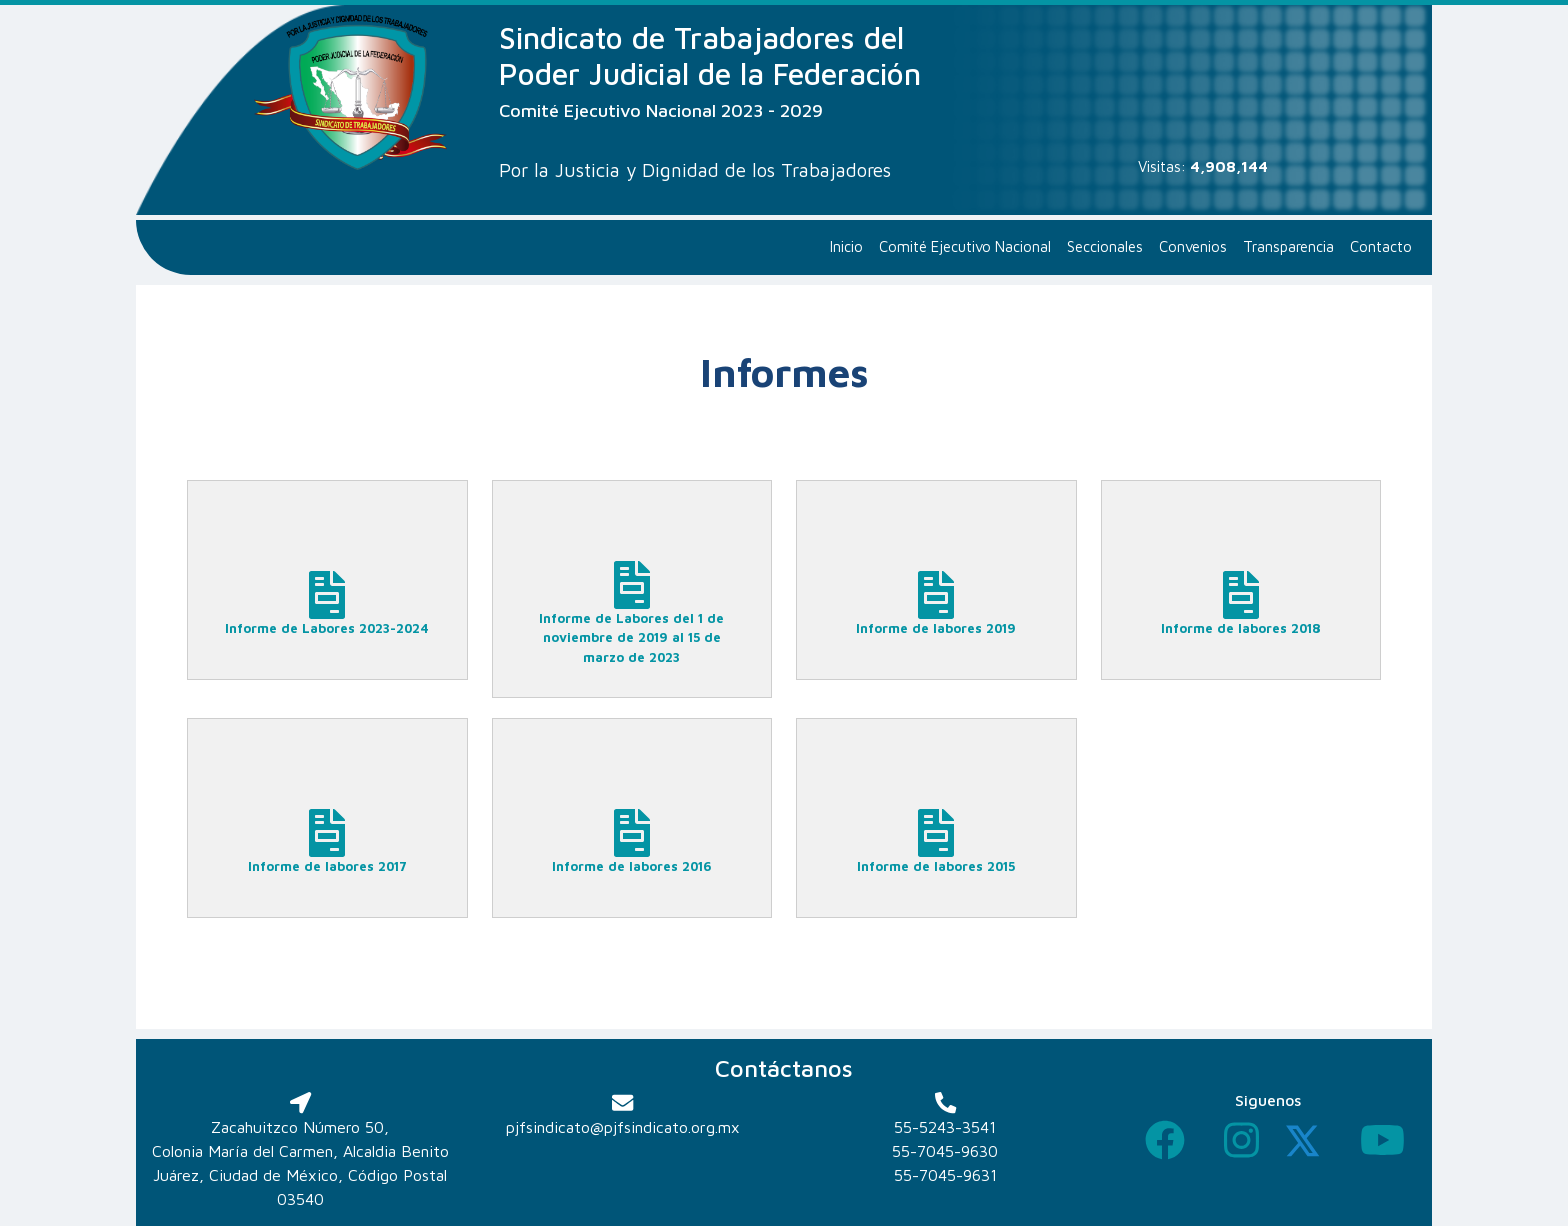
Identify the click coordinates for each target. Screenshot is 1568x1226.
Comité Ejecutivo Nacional (965, 246)
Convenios (1193, 246)
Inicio (846, 246)
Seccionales (1105, 246)
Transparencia (1288, 246)
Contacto (1381, 246)
